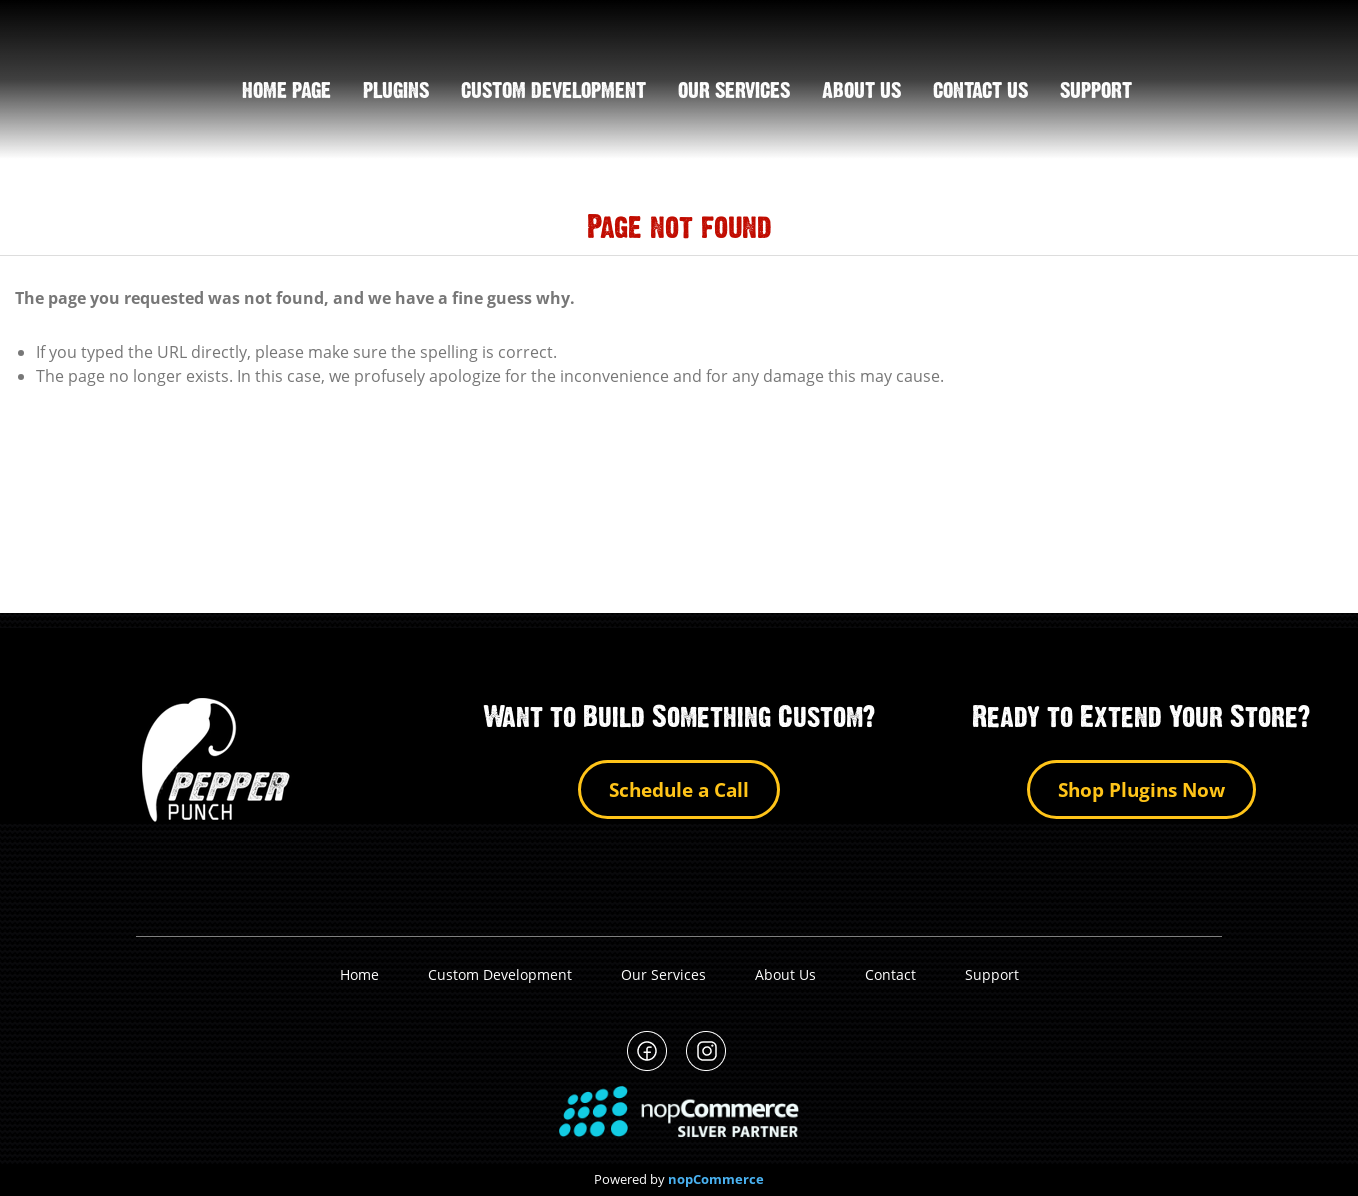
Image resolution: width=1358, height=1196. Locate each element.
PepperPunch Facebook (647, 1051)
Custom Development (553, 92)
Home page (286, 92)
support (1096, 92)
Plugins (396, 92)
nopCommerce (716, 1179)
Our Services (734, 92)
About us (861, 92)
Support (992, 974)
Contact (890, 974)
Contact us (980, 92)
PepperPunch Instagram (706, 1051)
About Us (785, 974)
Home (359, 974)
